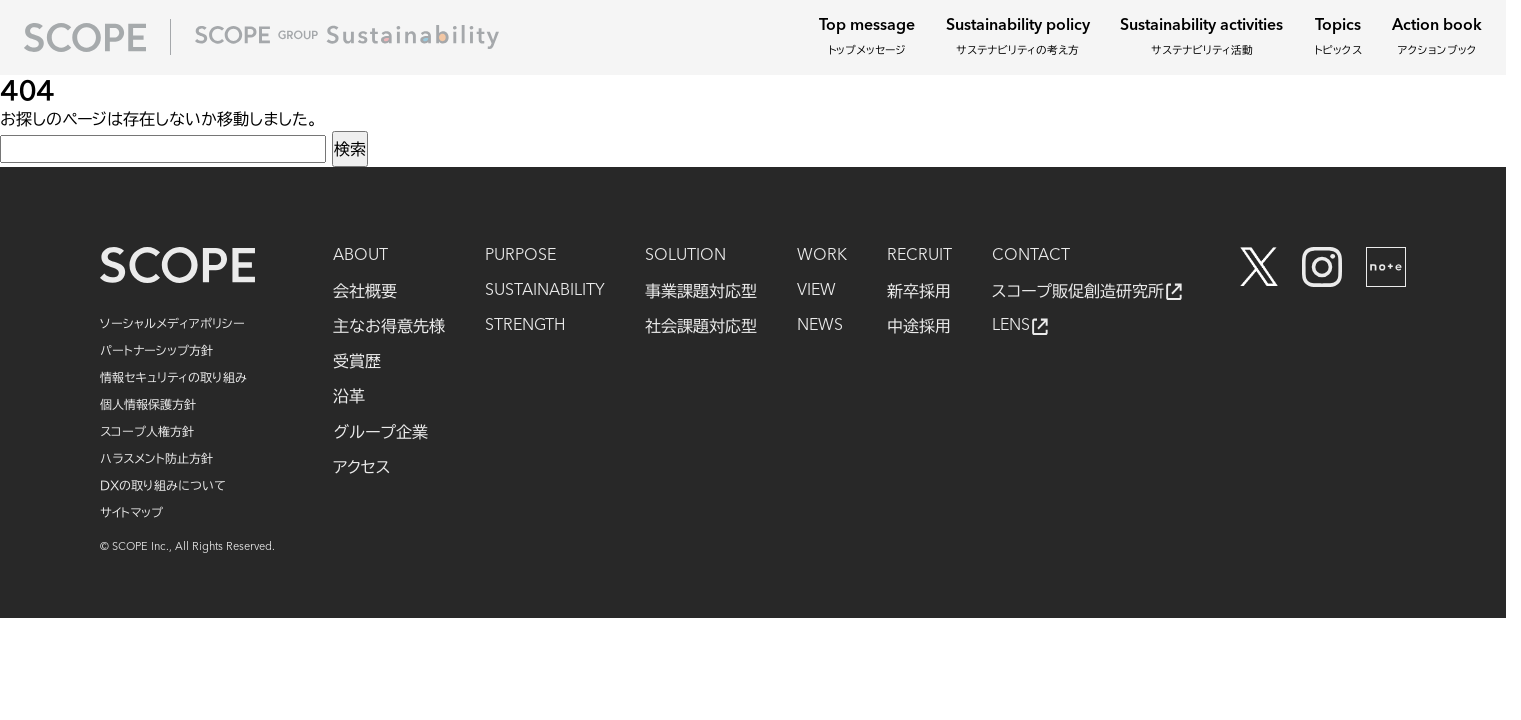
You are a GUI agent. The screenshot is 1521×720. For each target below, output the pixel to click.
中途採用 (919, 326)
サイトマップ (131, 512)
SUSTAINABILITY (545, 291)
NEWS (820, 326)
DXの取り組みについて (163, 485)
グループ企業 (380, 432)
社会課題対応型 (701, 326)
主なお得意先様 (389, 326)
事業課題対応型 (701, 291)
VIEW (816, 291)
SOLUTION (685, 256)
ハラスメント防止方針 (156, 458)
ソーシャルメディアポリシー (172, 323)
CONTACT (1031, 256)
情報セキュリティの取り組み (173, 377)
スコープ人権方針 (147, 431)
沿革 (349, 396)
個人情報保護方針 (148, 404)
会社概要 (365, 291)
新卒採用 (919, 291)
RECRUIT (919, 256)
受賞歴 (357, 361)
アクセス (362, 467)
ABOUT (360, 256)
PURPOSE (520, 256)
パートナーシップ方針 (156, 350)
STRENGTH (525, 326)
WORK (822, 256)
